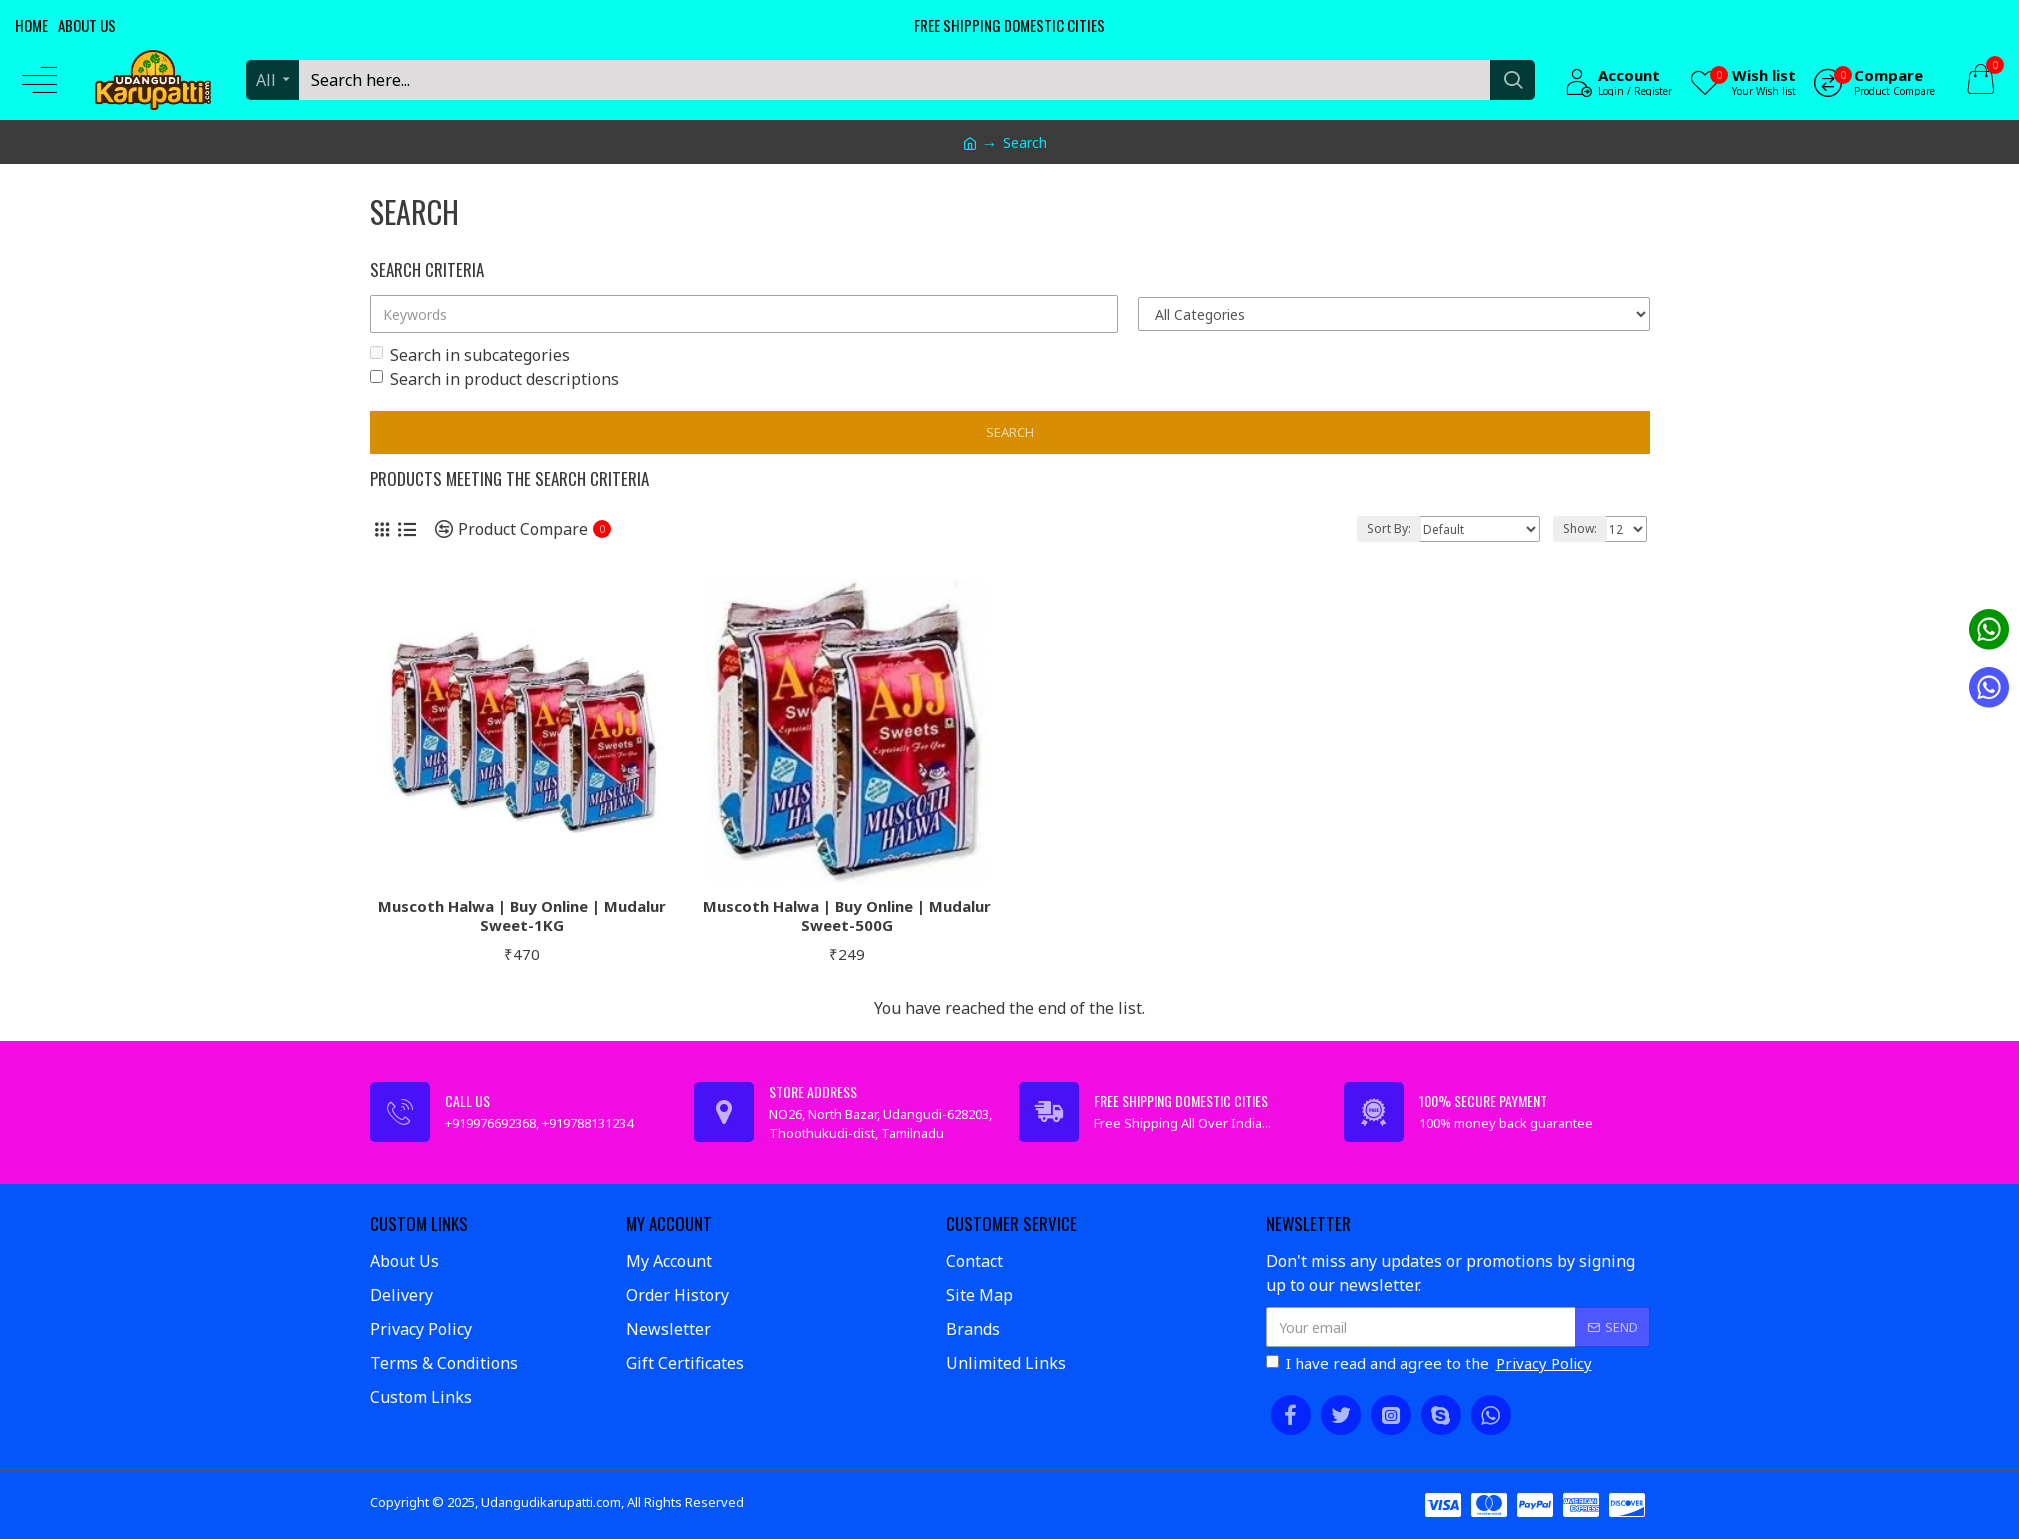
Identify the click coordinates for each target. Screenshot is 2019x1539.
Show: (1580, 528)
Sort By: (1389, 528)
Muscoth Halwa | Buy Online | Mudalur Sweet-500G (847, 916)
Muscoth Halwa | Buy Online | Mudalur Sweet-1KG (522, 916)
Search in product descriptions (494, 379)
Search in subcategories (470, 355)
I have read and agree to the (1430, 1363)
